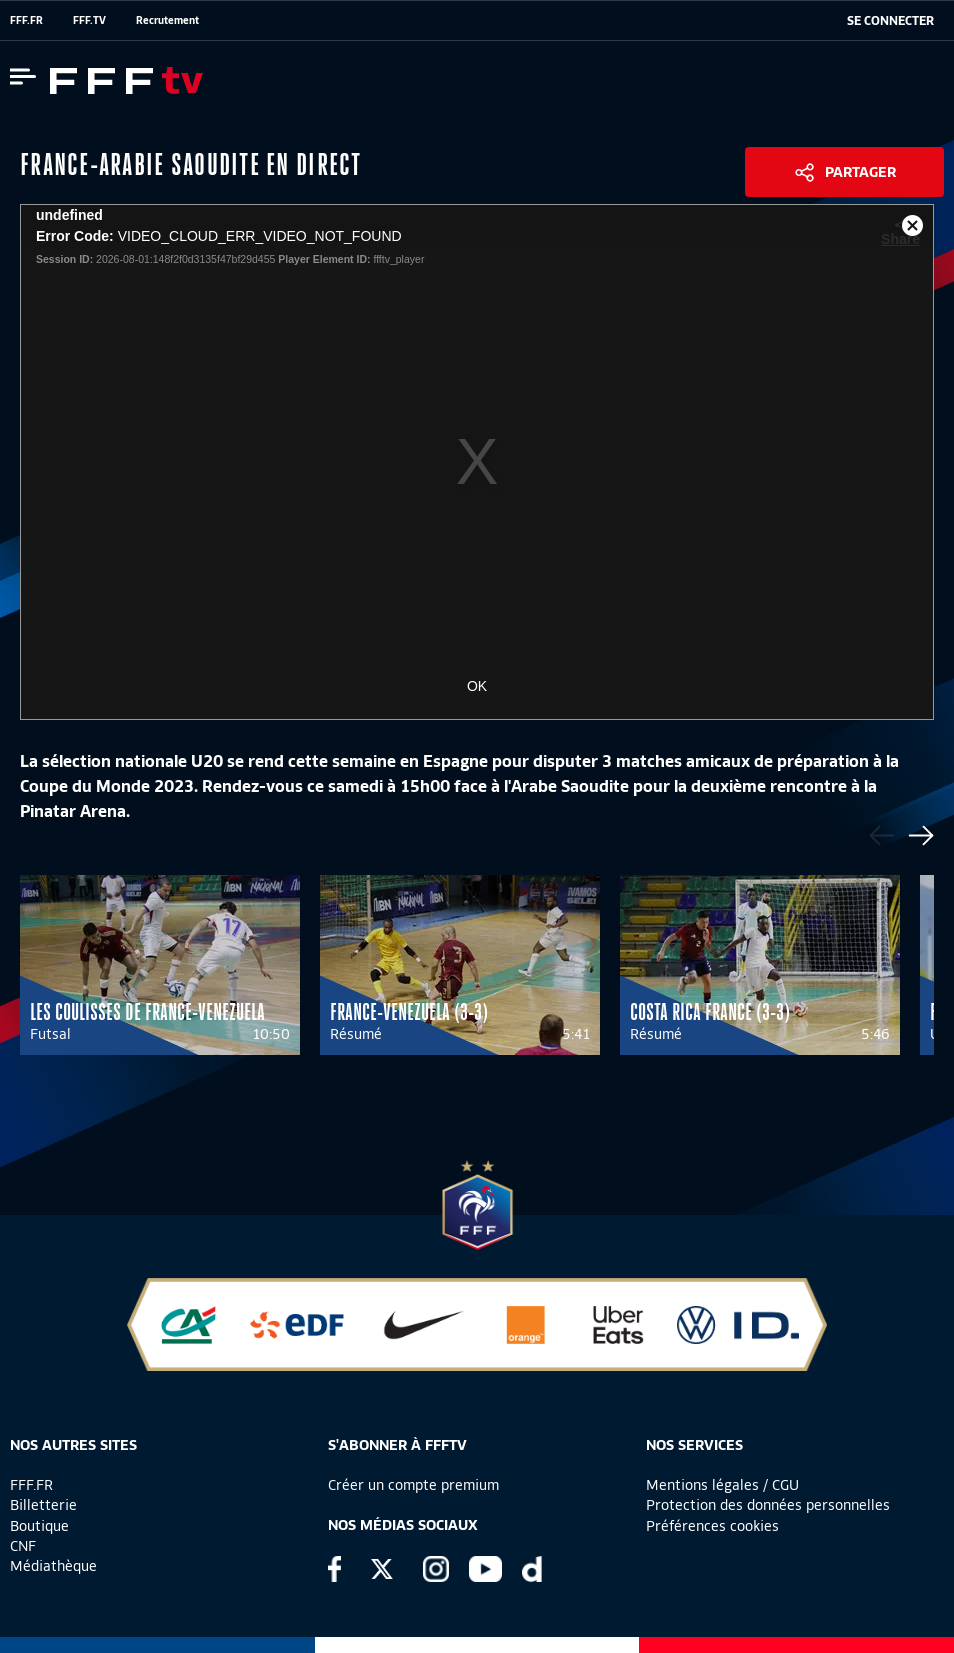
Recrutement (167, 20)
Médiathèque (53, 1566)
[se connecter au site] (890, 21)
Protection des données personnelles (768, 1505)
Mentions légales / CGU (722, 1485)
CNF (23, 1546)
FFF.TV (89, 20)
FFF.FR (26, 20)
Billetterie (43, 1505)
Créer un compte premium (413, 1485)
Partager (860, 172)
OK (477, 686)
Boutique (39, 1526)
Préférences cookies (712, 1526)
